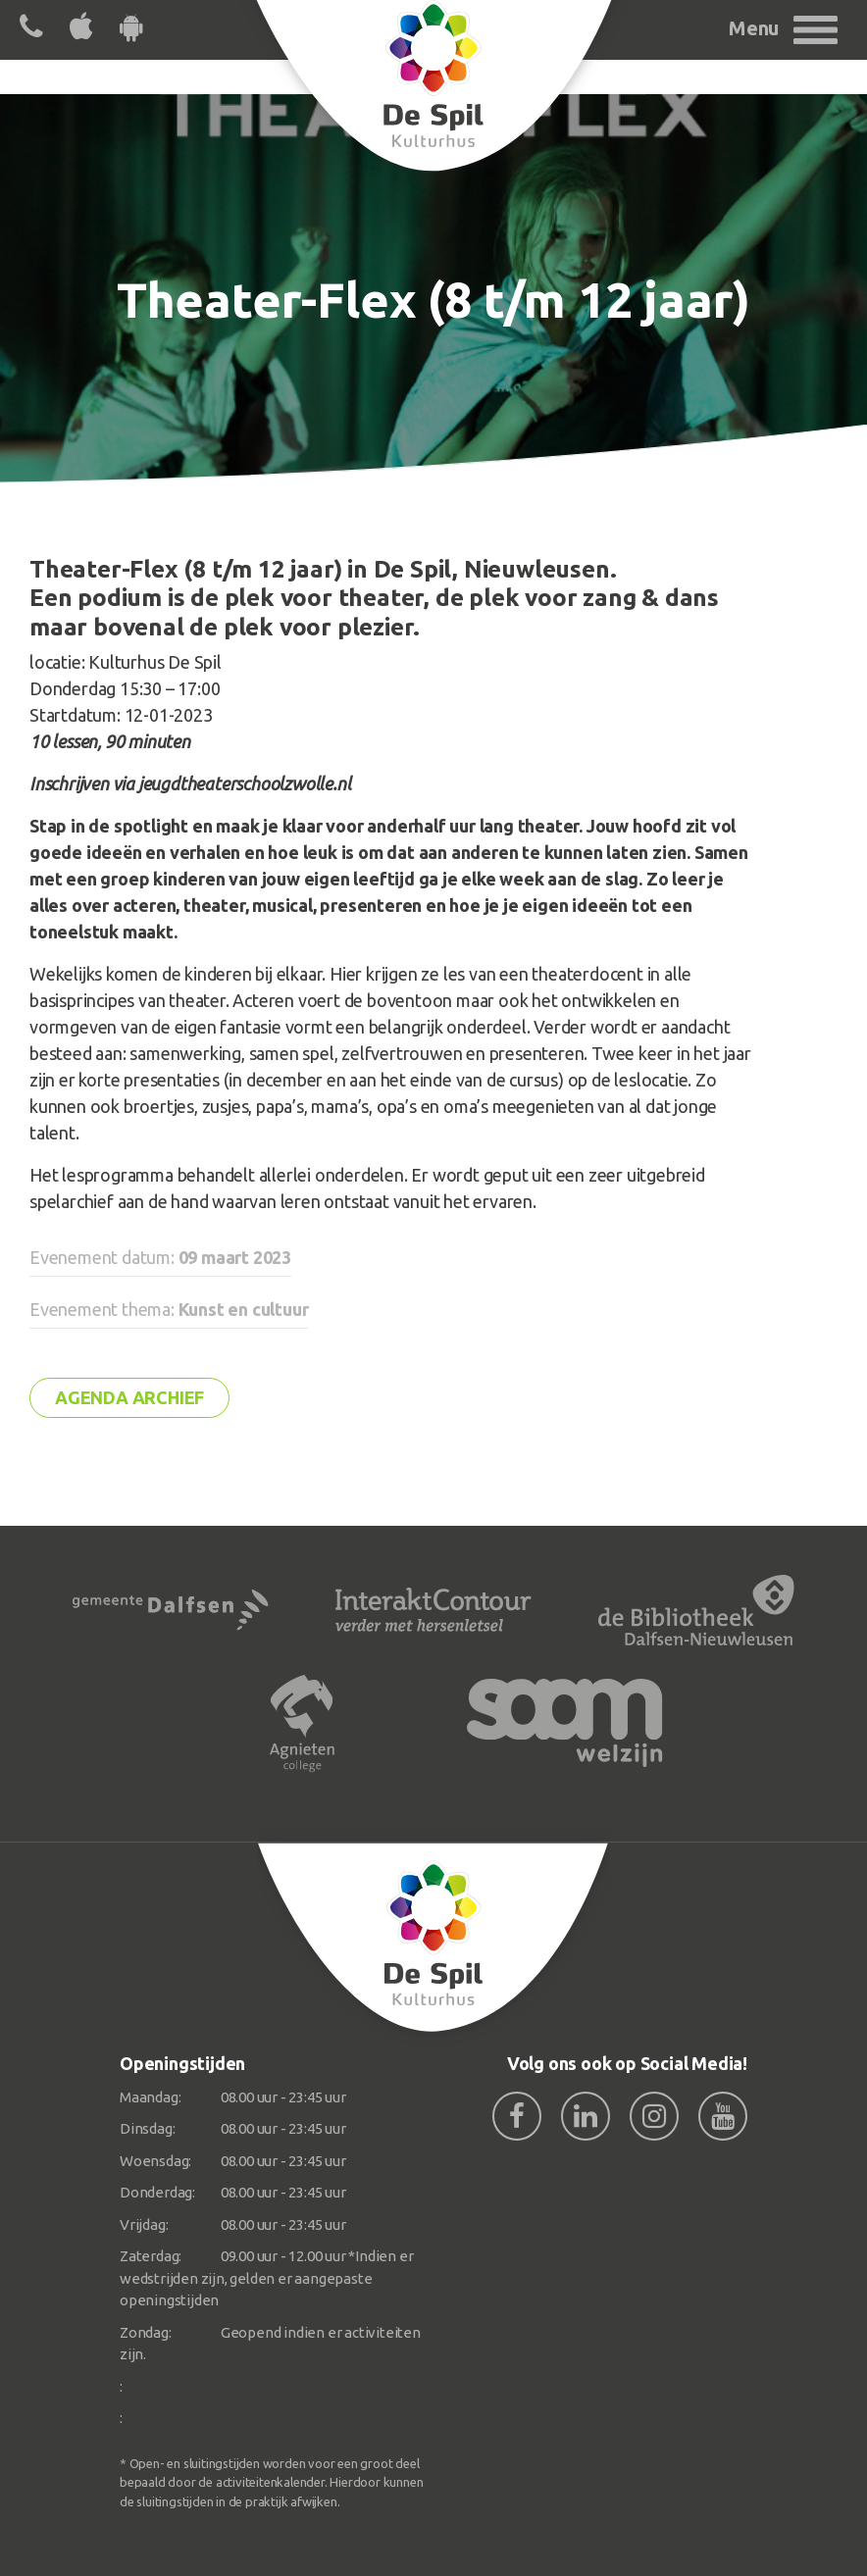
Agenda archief (129, 1397)
